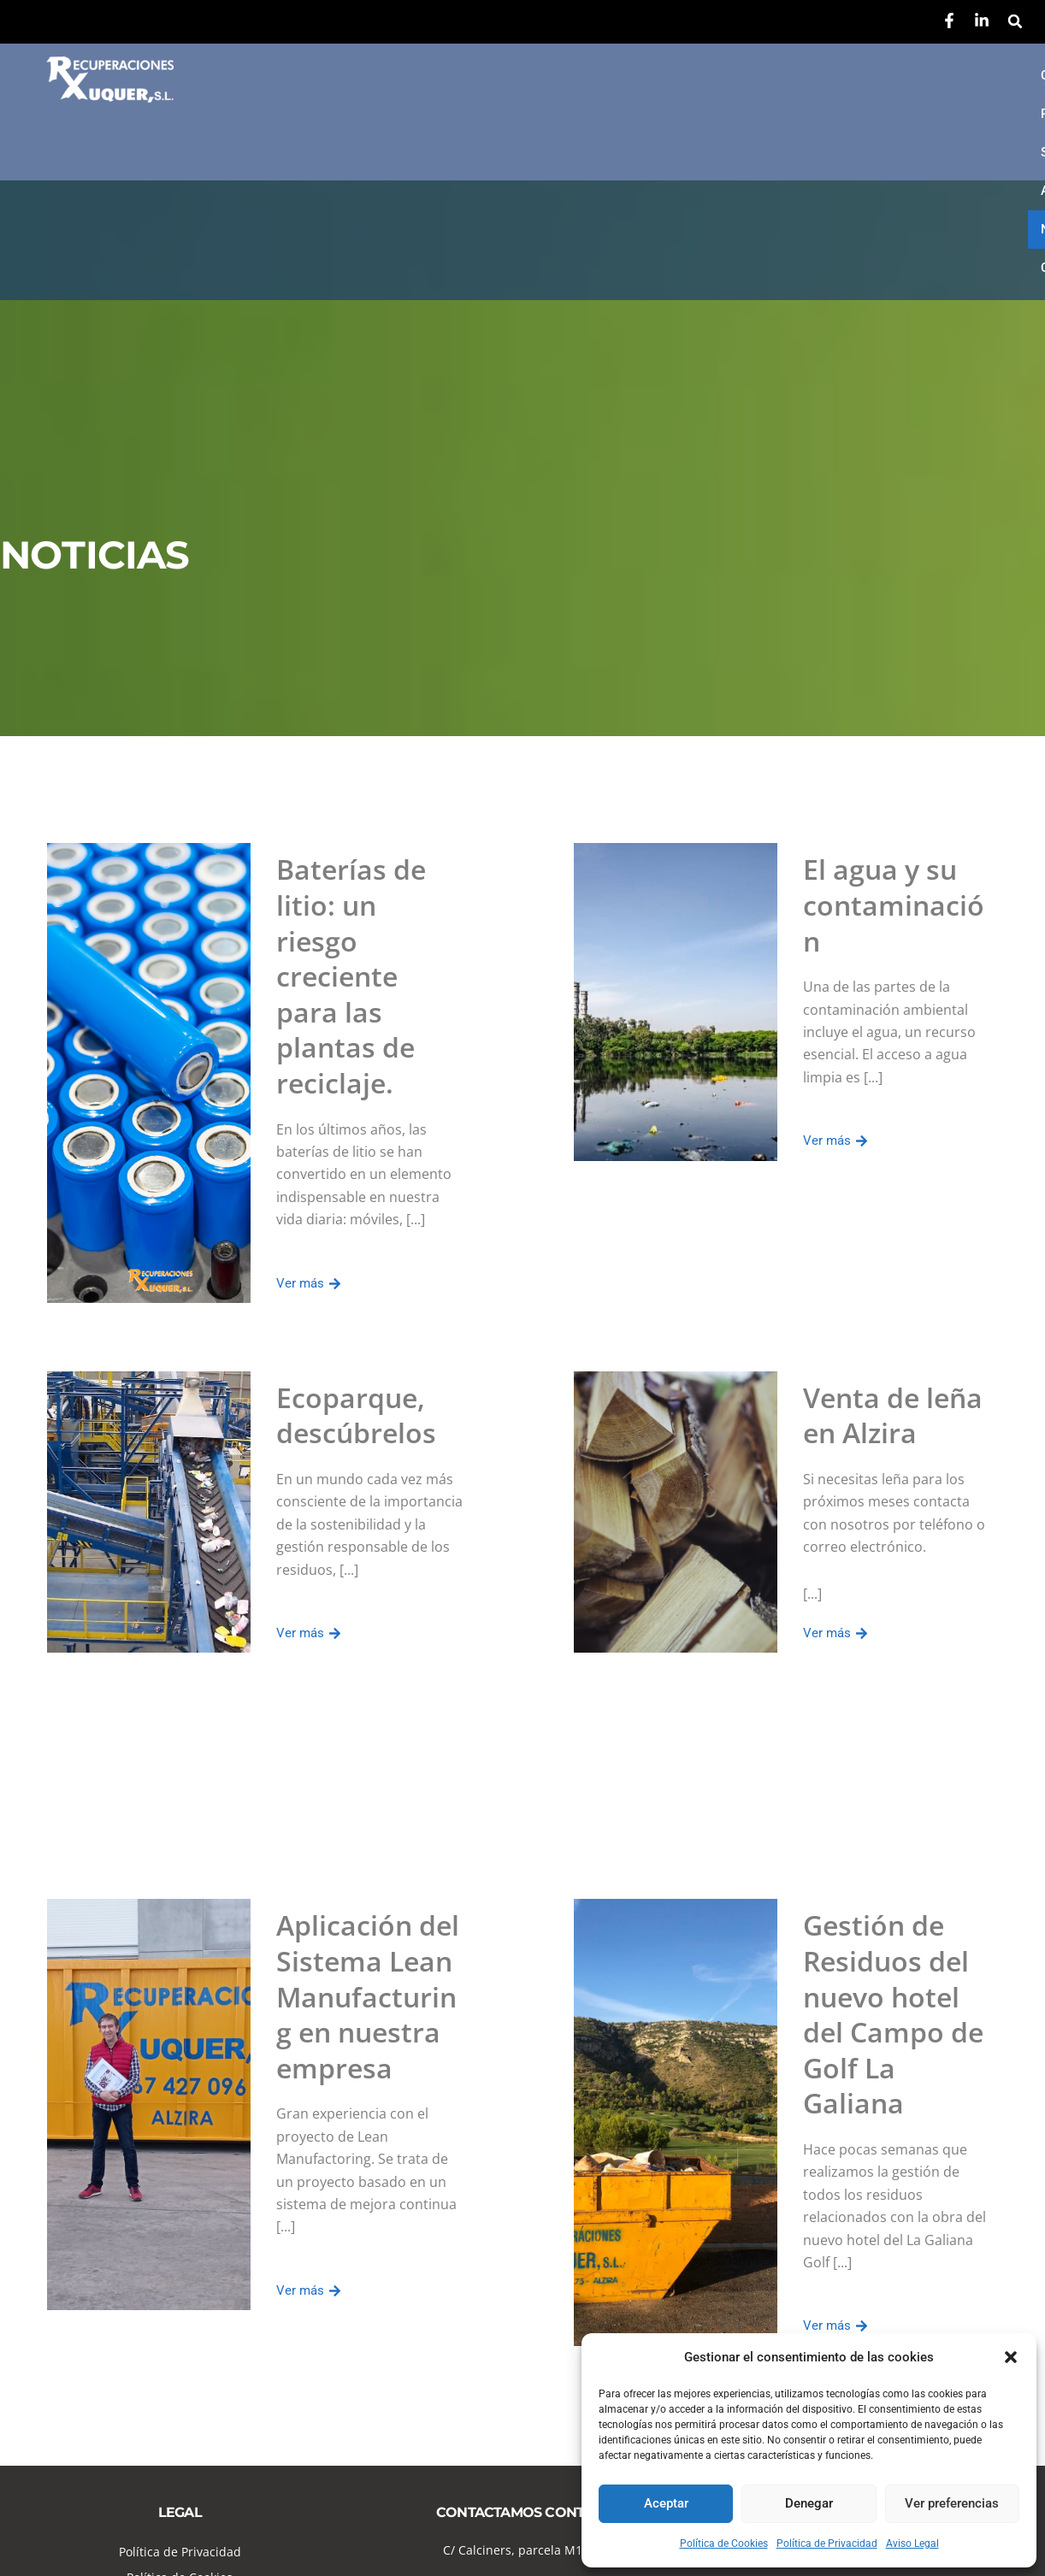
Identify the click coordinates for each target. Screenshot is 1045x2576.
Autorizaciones (770, 75)
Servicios (652, 75)
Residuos (549, 75)
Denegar (809, 2503)
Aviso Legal (912, 2543)
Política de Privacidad (826, 2543)
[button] (1010, 2357)
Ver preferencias (952, 2503)
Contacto (435, 113)
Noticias (885, 75)
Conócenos (440, 75)
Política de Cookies (724, 2543)
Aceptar (666, 2503)
